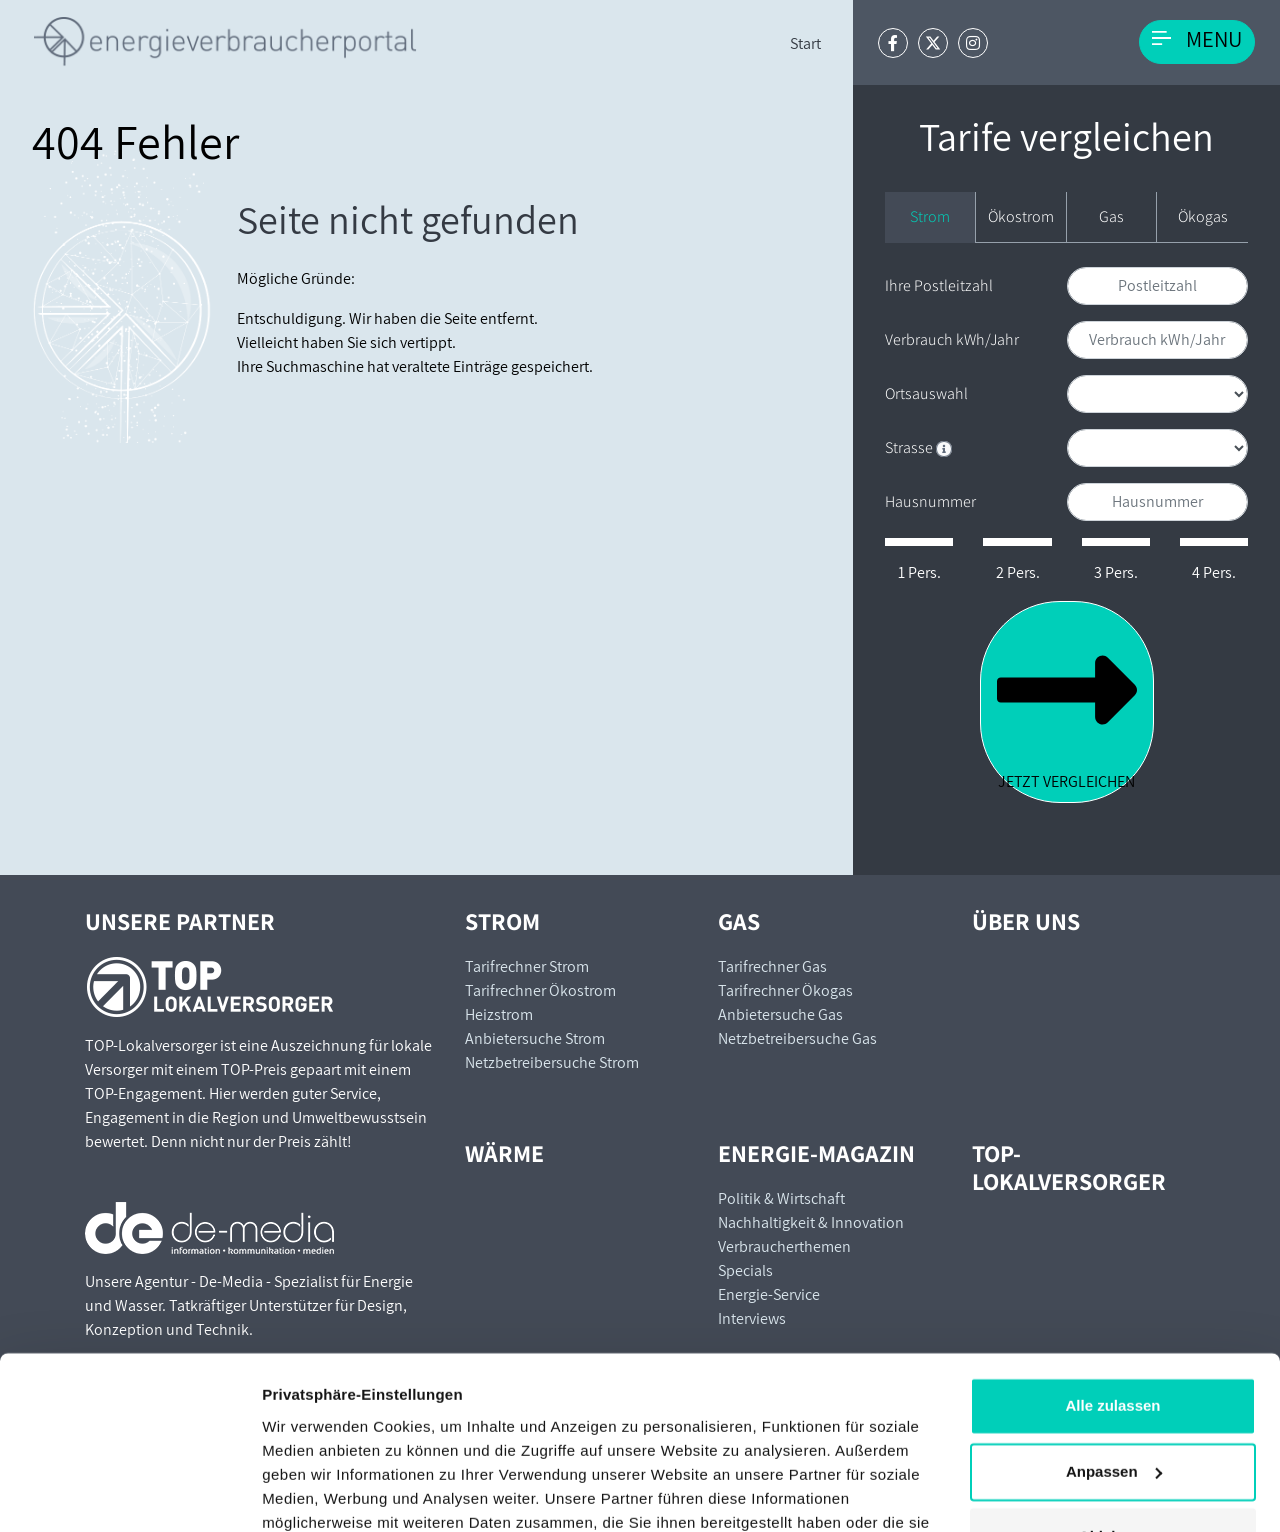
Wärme (504, 1153)
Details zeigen (312, 1492)
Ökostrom (1021, 216)
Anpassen (1114, 1362)
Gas (1111, 216)
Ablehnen (1113, 1428)
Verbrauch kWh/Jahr (952, 339)
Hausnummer (930, 501)
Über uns (1026, 921)
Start (805, 43)
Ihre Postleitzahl (939, 285)
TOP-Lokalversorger (1069, 1167)
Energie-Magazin (816, 1153)
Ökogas (1203, 216)
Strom (930, 216)
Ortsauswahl (926, 393)
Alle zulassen (1112, 1297)
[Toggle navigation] (1197, 42)
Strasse (918, 447)
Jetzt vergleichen (1067, 701)
